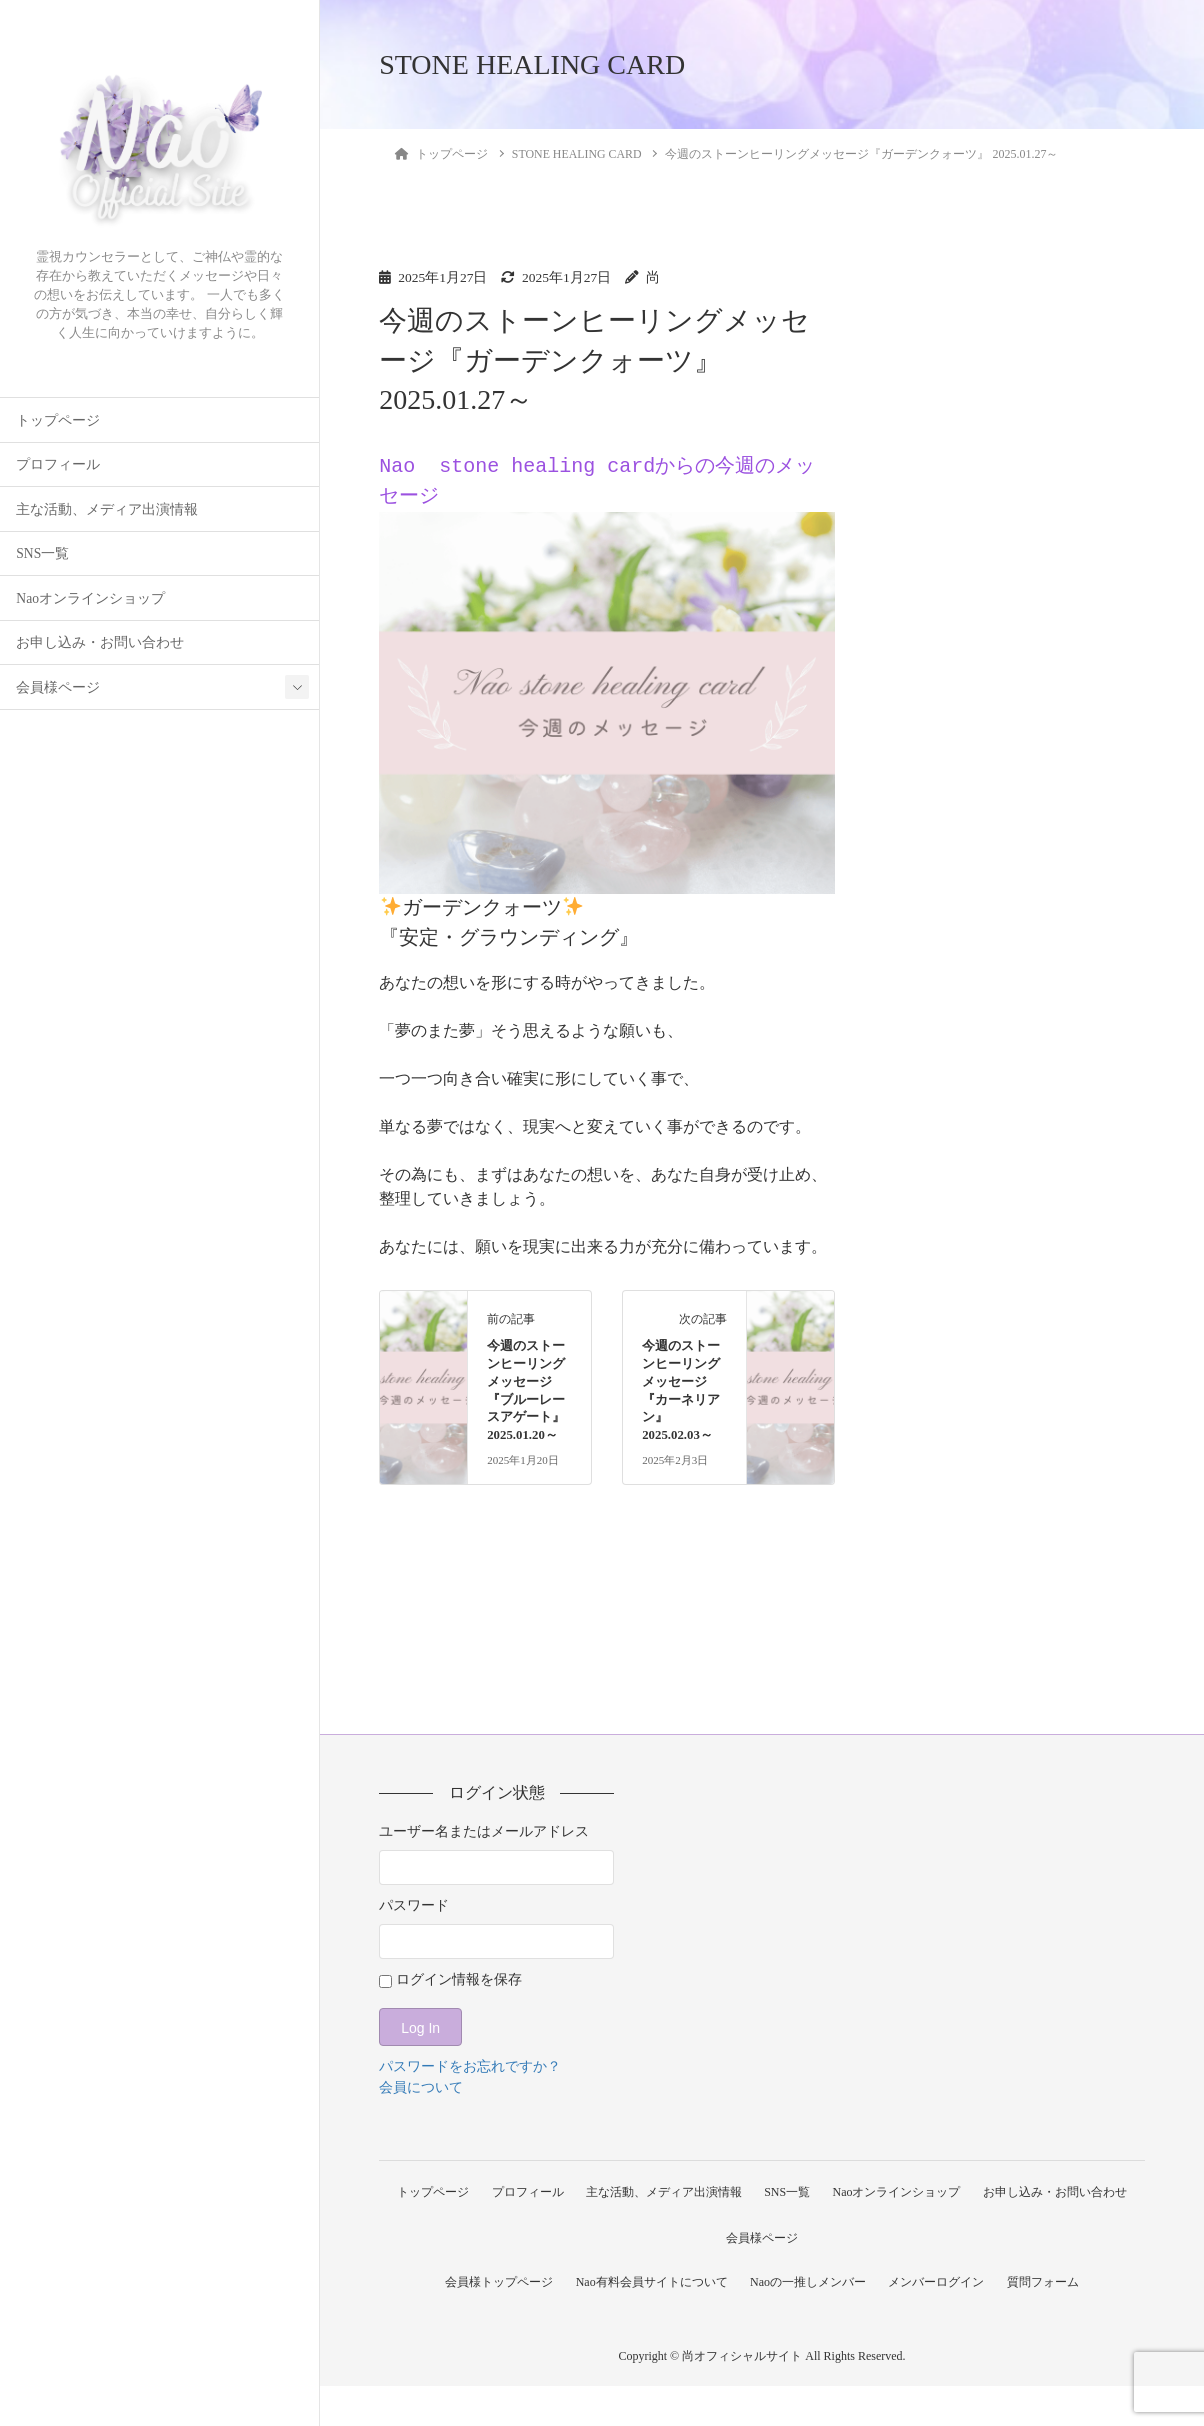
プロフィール (58, 464)
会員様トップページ (491, 2322)
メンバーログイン (940, 2322)
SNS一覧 (42, 553)
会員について (421, 2087)
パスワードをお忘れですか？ (470, 2066)
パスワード (414, 1905)
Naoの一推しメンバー (808, 2322)
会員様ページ (58, 687)
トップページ (58, 420)
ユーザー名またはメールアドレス (484, 1831)
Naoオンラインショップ (90, 598)
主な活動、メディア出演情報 (107, 509)
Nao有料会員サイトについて (648, 2322)
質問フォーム (1051, 2322)
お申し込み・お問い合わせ (100, 642)
